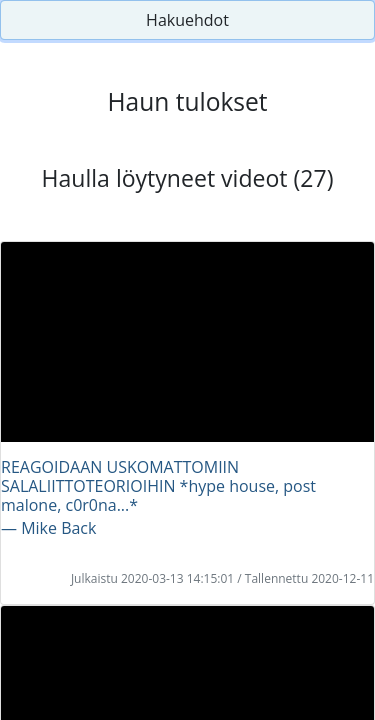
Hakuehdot (187, 20)
